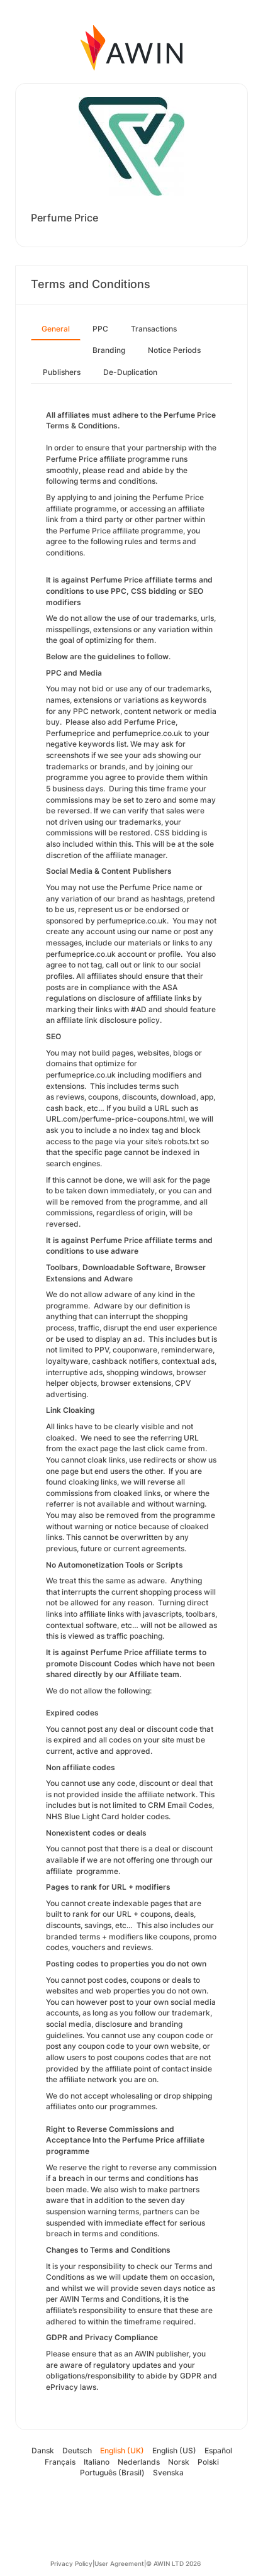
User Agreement (119, 2563)
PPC (100, 328)
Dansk (42, 2450)
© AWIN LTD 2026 (173, 2563)
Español (218, 2450)
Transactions (154, 328)
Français (60, 2462)
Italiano (96, 2462)
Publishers (62, 372)
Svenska (168, 2472)
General (56, 328)
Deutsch (77, 2450)
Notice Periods (174, 350)
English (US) (174, 2450)
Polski (208, 2462)
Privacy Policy (71, 2563)
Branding (108, 350)
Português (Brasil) (112, 2472)
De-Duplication (130, 372)
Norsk (178, 2462)
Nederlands (139, 2462)
